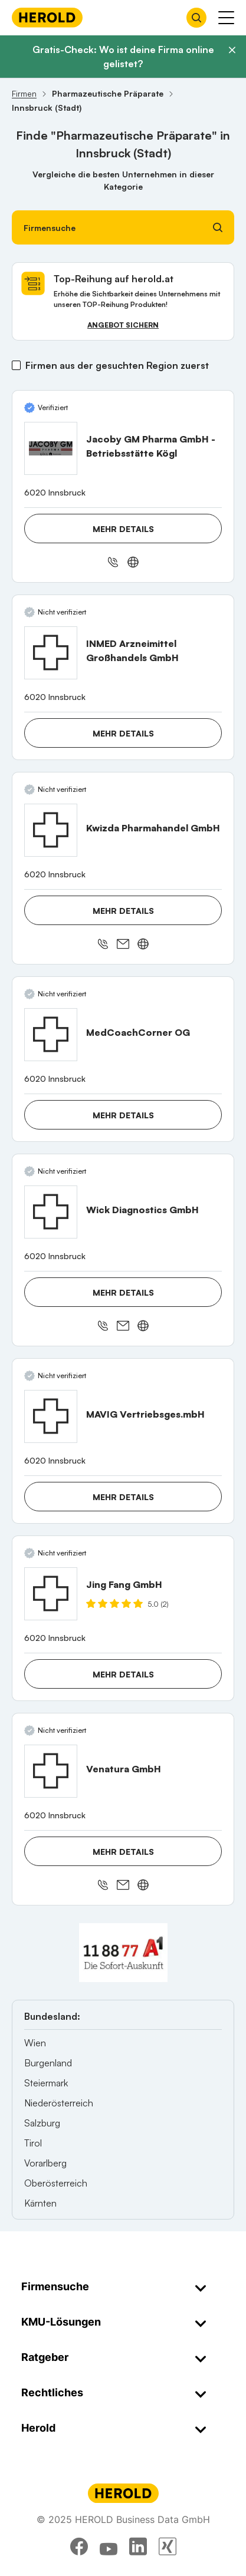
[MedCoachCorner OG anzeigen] (50, 1034)
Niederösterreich (58, 2103)
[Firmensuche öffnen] (196, 18)
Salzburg (42, 2123)
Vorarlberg (45, 2163)
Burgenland (48, 2063)
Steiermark (46, 2083)
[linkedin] (138, 2546)
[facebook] (79, 2546)
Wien (35, 2043)
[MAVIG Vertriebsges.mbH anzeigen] (50, 1416)
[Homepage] (47, 17)
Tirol (33, 2143)
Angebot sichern (123, 325)
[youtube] (108, 2546)
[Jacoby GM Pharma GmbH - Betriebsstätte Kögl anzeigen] (50, 448)
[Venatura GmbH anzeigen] (50, 1771)
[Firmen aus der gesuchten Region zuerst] (16, 365)
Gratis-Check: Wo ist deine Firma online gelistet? (123, 57)
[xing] (167, 2546)
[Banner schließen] (232, 50)
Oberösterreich (55, 2183)
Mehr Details (123, 529)
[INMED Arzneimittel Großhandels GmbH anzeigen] (50, 652)
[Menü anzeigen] (226, 17)
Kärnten (40, 2203)
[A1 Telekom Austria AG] (123, 1952)
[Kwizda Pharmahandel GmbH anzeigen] (50, 830)
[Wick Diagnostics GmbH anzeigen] (50, 1212)
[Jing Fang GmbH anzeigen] (50, 1593)
